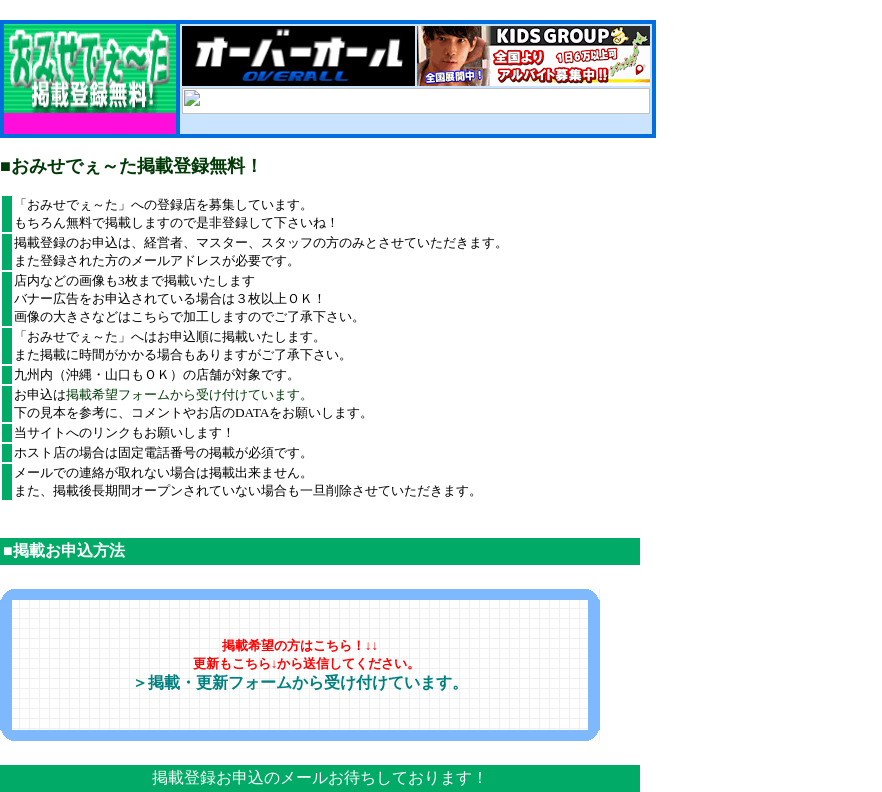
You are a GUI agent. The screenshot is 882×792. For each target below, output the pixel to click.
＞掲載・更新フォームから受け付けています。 (300, 682)
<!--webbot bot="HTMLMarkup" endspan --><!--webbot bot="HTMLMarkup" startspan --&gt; (416, 101)
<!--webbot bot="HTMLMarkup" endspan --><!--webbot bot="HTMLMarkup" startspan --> (416, 56)
